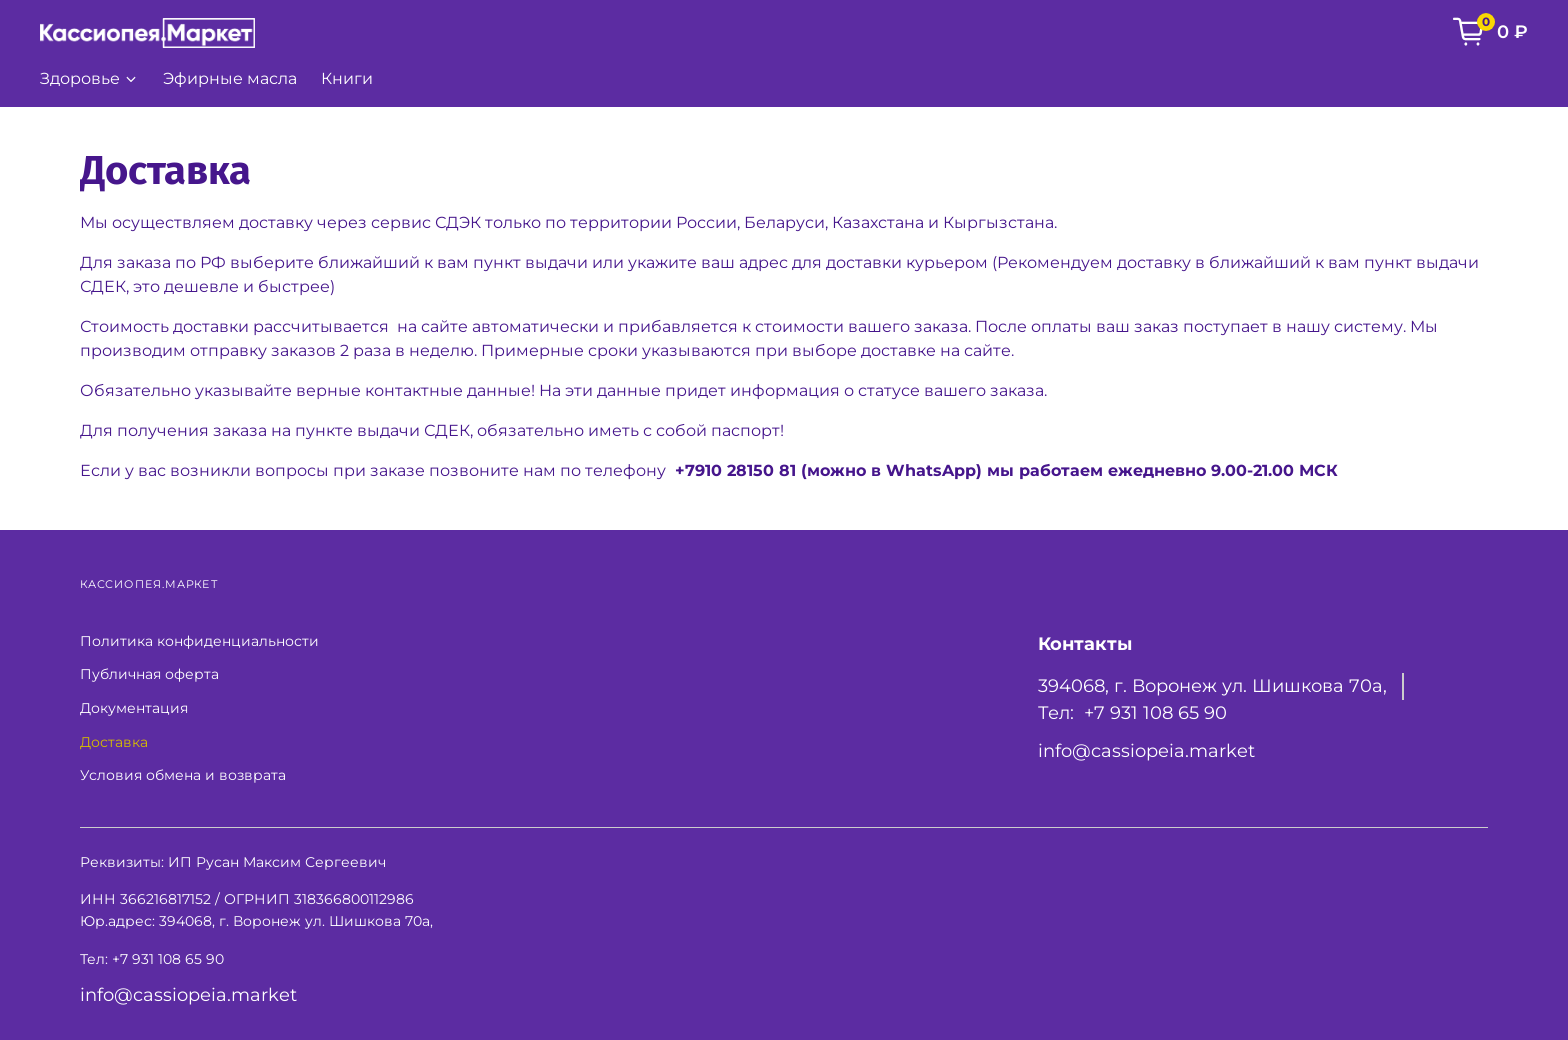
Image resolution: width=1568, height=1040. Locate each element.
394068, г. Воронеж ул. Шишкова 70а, (1212, 685)
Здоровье (89, 78)
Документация (134, 708)
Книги (347, 78)
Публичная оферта (149, 674)
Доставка (114, 742)
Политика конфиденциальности (199, 641)
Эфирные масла (230, 78)
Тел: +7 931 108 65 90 (1132, 712)
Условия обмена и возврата (183, 775)
